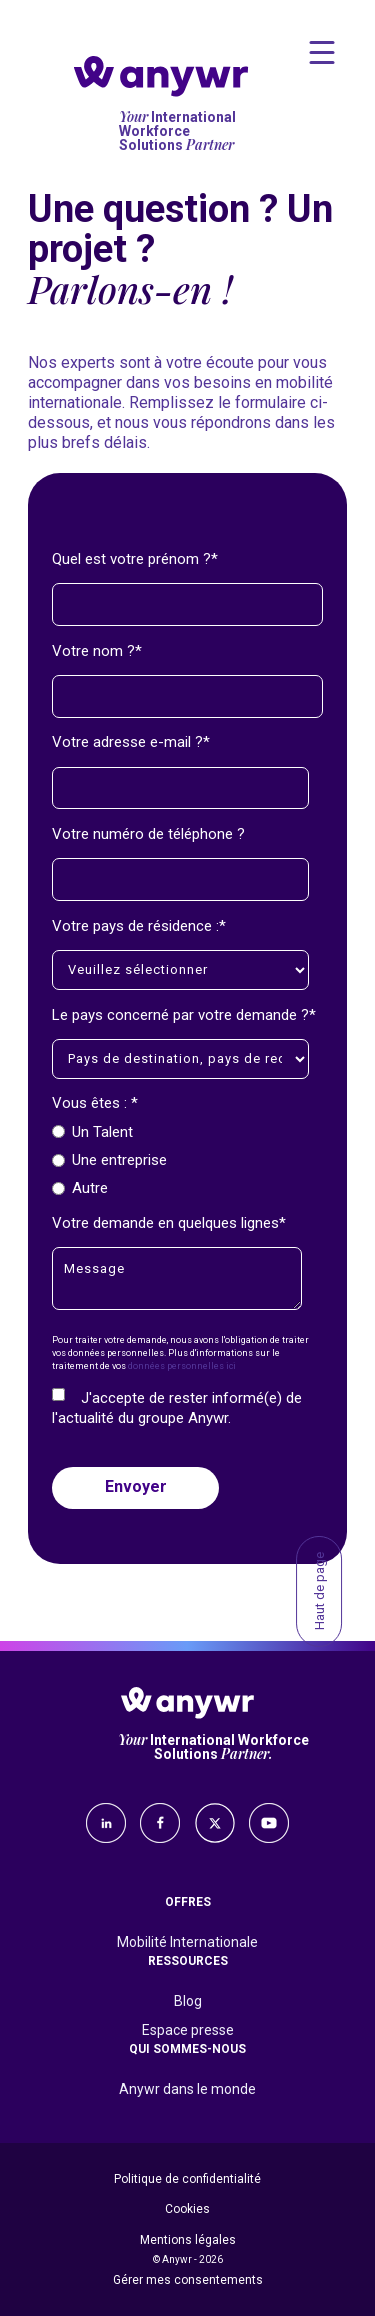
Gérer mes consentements (188, 2280)
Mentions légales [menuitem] (188, 2240)
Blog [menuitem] (188, 2001)
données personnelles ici (182, 1365)
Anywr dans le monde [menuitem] (187, 2089)
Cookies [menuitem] (187, 2209)
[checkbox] (183, 1160)
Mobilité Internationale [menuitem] (187, 1942)
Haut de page (319, 1591)
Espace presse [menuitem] (188, 2030)
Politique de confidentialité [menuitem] (187, 2179)
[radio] (183, 1131)
